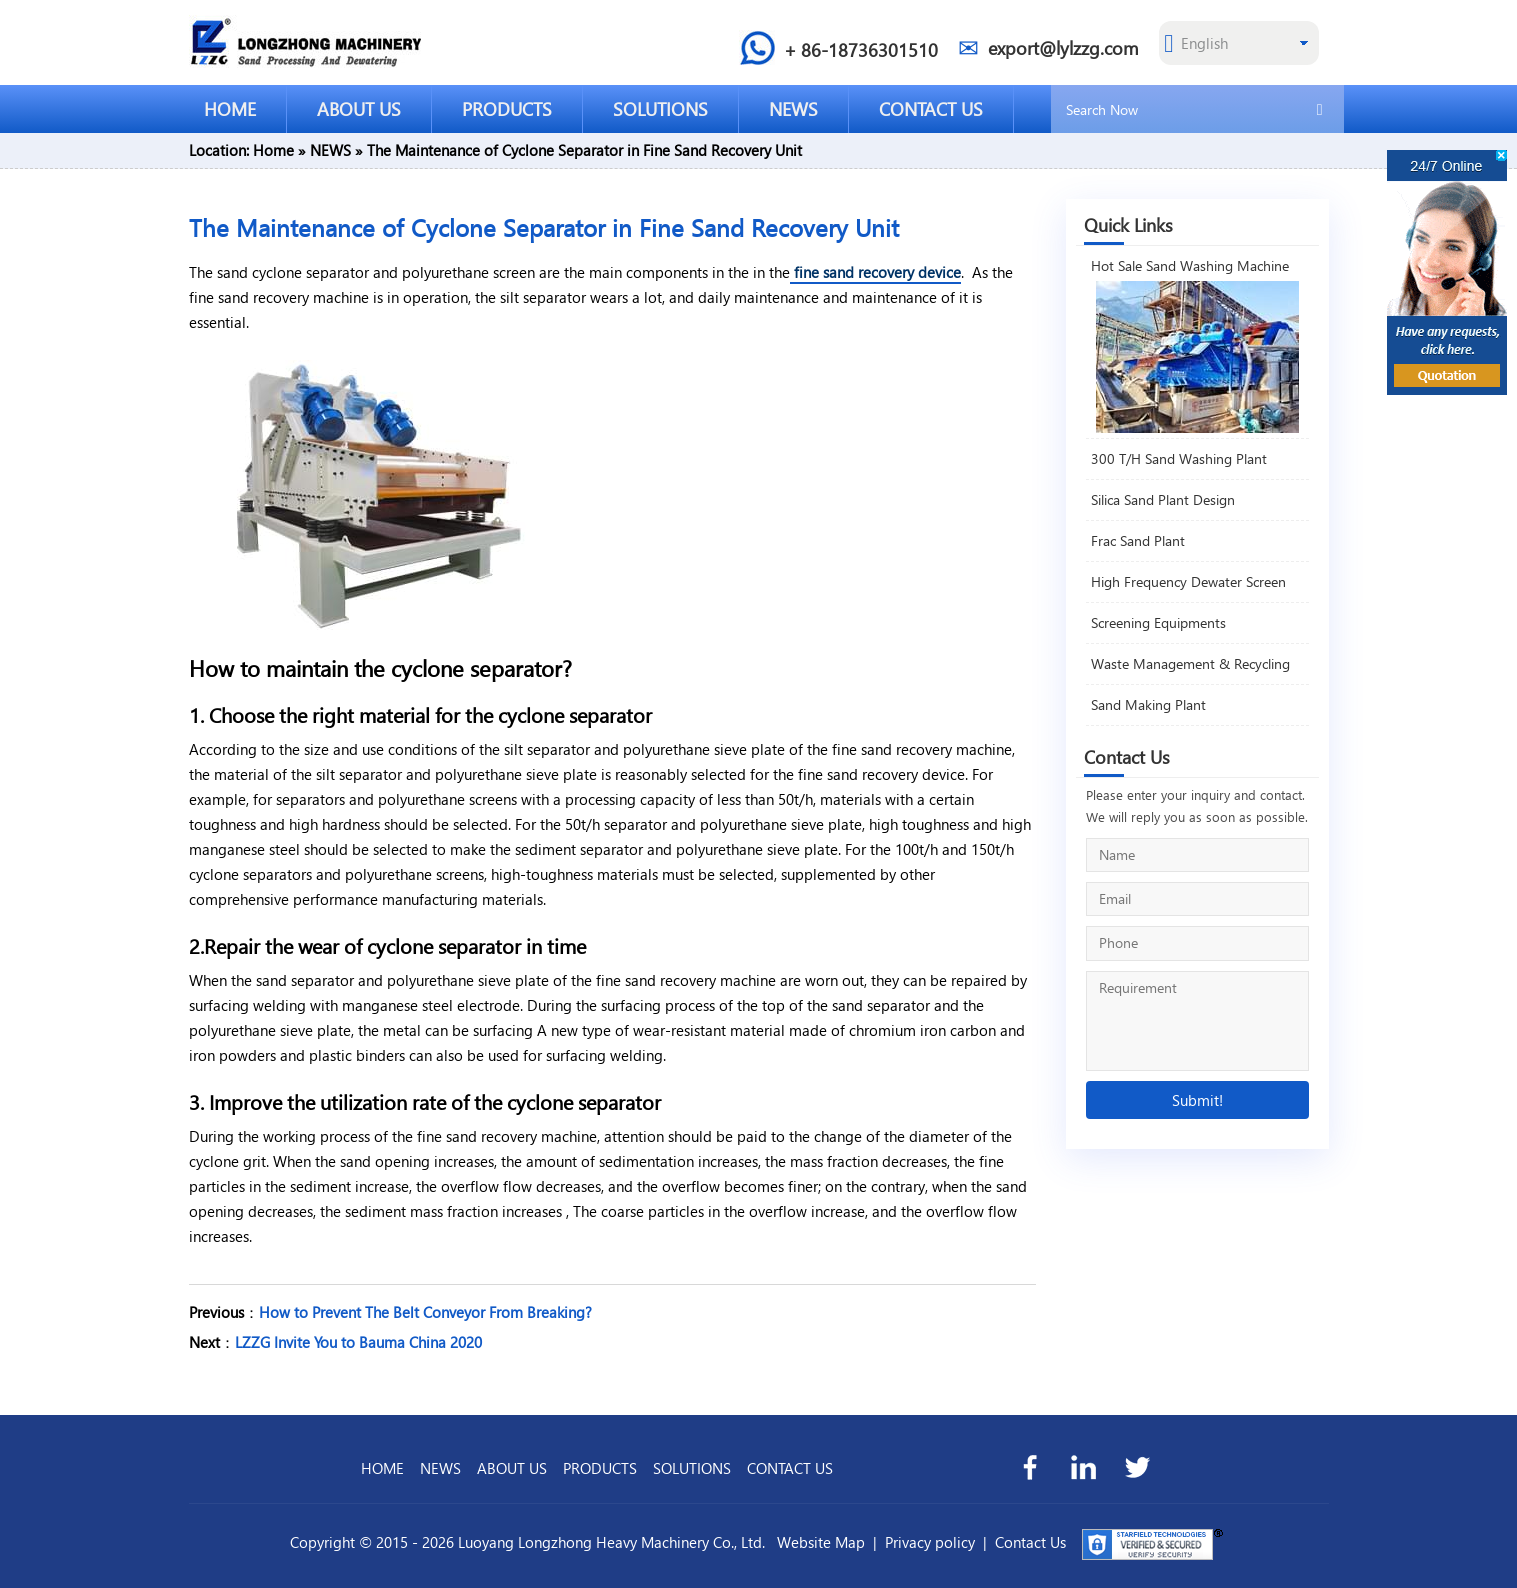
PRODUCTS (507, 108)
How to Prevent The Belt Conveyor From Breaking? (425, 1312)
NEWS (793, 108)
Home (273, 150)
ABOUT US (359, 108)
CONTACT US (931, 108)
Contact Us (1030, 1542)
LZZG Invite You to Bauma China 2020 (358, 1342)
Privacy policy (930, 1542)
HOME (230, 108)
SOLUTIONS (660, 108)
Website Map (821, 1542)
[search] (1320, 108)
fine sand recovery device (875, 272)
